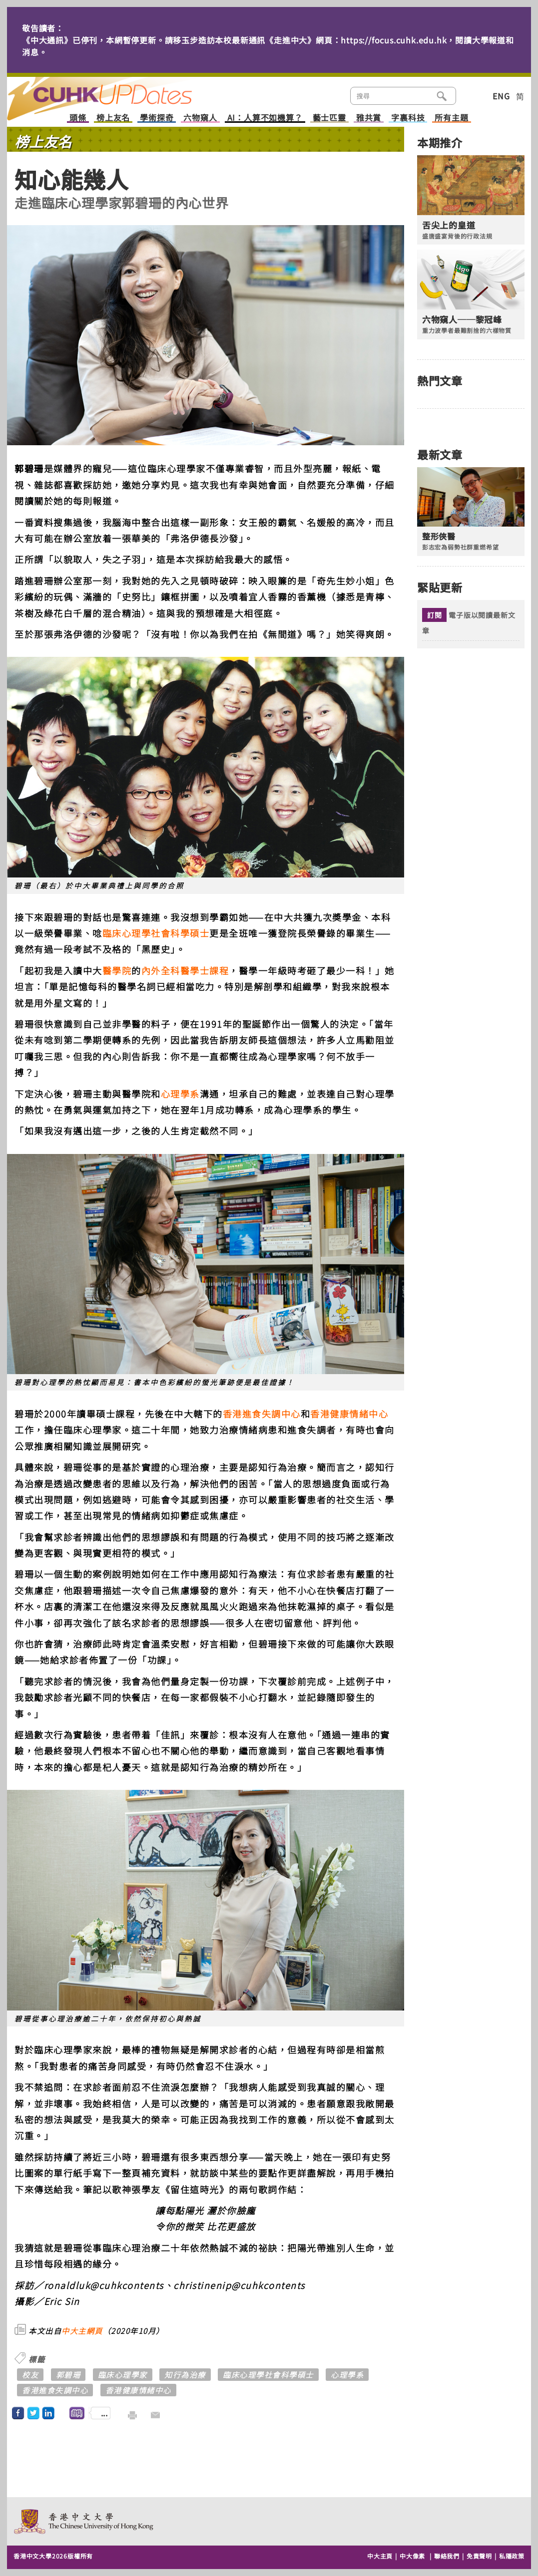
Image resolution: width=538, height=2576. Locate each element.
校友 (30, 2374)
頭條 (77, 118)
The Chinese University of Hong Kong (84, 2521)
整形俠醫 (439, 536)
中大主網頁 (82, 2330)
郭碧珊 (68, 2374)
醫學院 (117, 970)
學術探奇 (156, 118)
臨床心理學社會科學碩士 (156, 932)
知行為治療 (185, 2374)
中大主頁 (380, 2556)
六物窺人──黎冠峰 (462, 319)
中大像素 (412, 2556)
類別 (472, 95)
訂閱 (434, 615)
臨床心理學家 (122, 2374)
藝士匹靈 (329, 118)
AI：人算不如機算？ (265, 118)
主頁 (118, 92)
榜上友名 (113, 118)
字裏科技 (408, 118)
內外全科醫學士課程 (185, 970)
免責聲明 (479, 2556)
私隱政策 (512, 2556)
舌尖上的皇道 (449, 225)
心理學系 (180, 1093)
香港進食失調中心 (262, 1413)
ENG (501, 96)
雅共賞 (368, 118)
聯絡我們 (447, 2556)
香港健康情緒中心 (349, 1413)
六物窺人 (200, 118)
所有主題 (451, 118)
